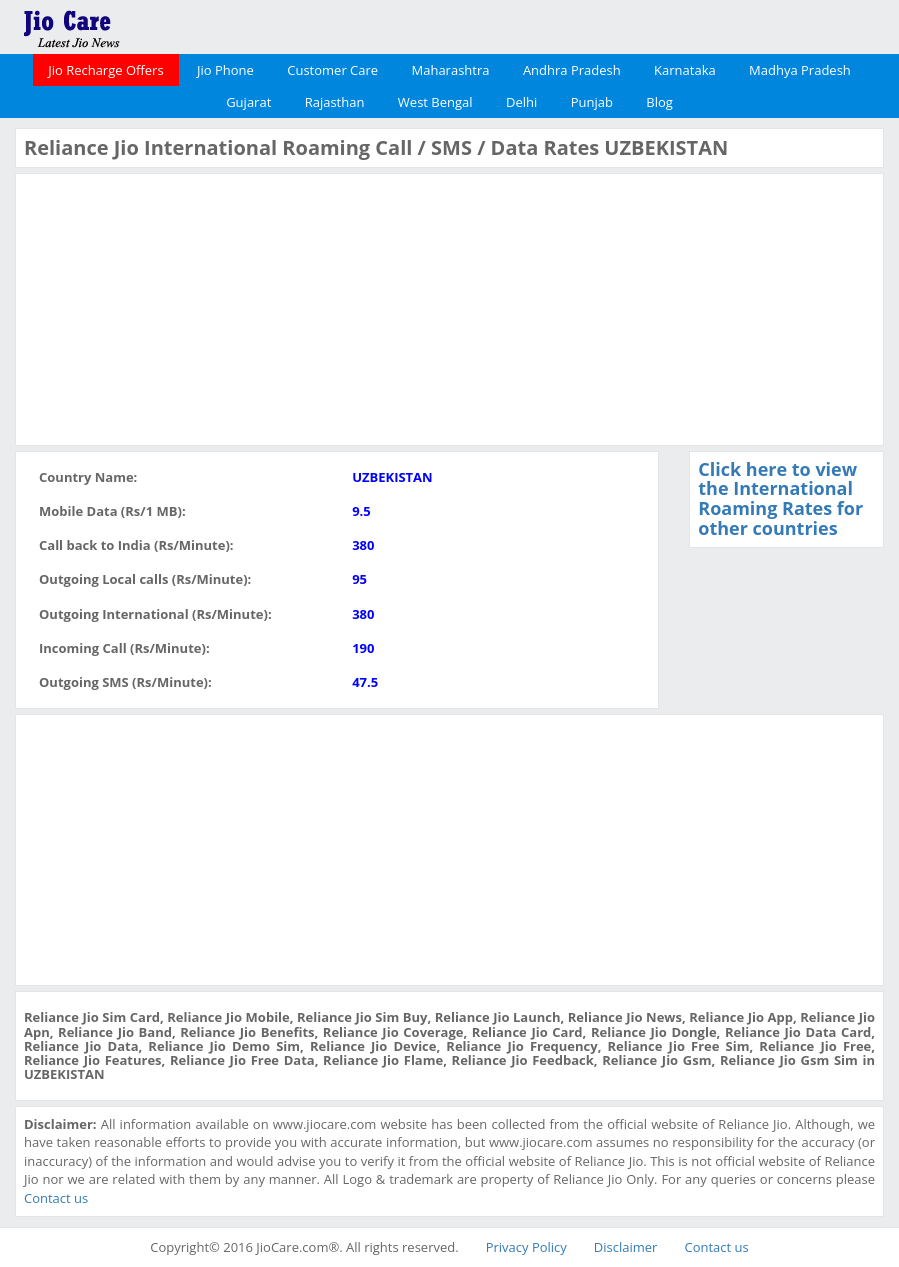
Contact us (56, 1198)
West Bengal (435, 102)
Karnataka (685, 70)
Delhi (521, 102)
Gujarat (248, 102)
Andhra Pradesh (572, 70)
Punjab (592, 102)
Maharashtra (451, 70)
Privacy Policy (526, 1247)
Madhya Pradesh (800, 70)
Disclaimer (626, 1247)
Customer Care (332, 70)
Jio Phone (225, 70)
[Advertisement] (174, 307)
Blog (659, 102)
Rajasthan (335, 102)
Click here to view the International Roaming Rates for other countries (780, 498)
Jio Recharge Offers (105, 70)
